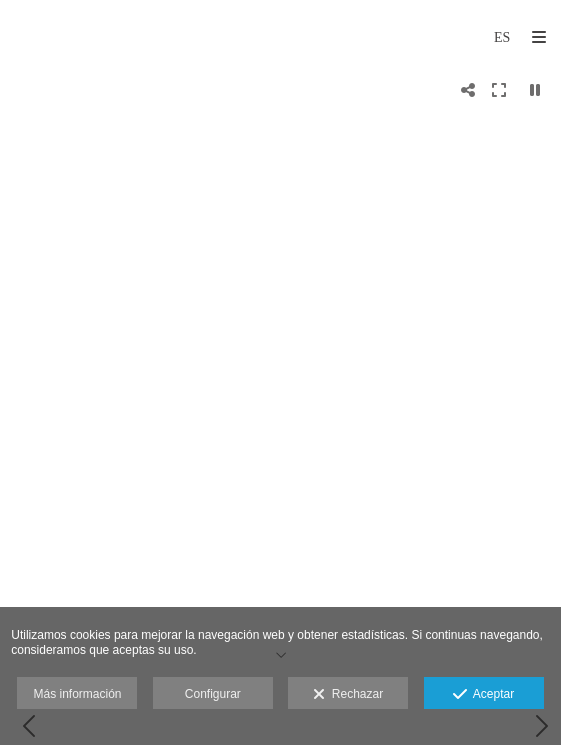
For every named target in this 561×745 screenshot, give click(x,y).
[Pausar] (535, 90)
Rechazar (348, 695)
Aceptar (483, 695)
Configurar (213, 694)
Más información (77, 694)
